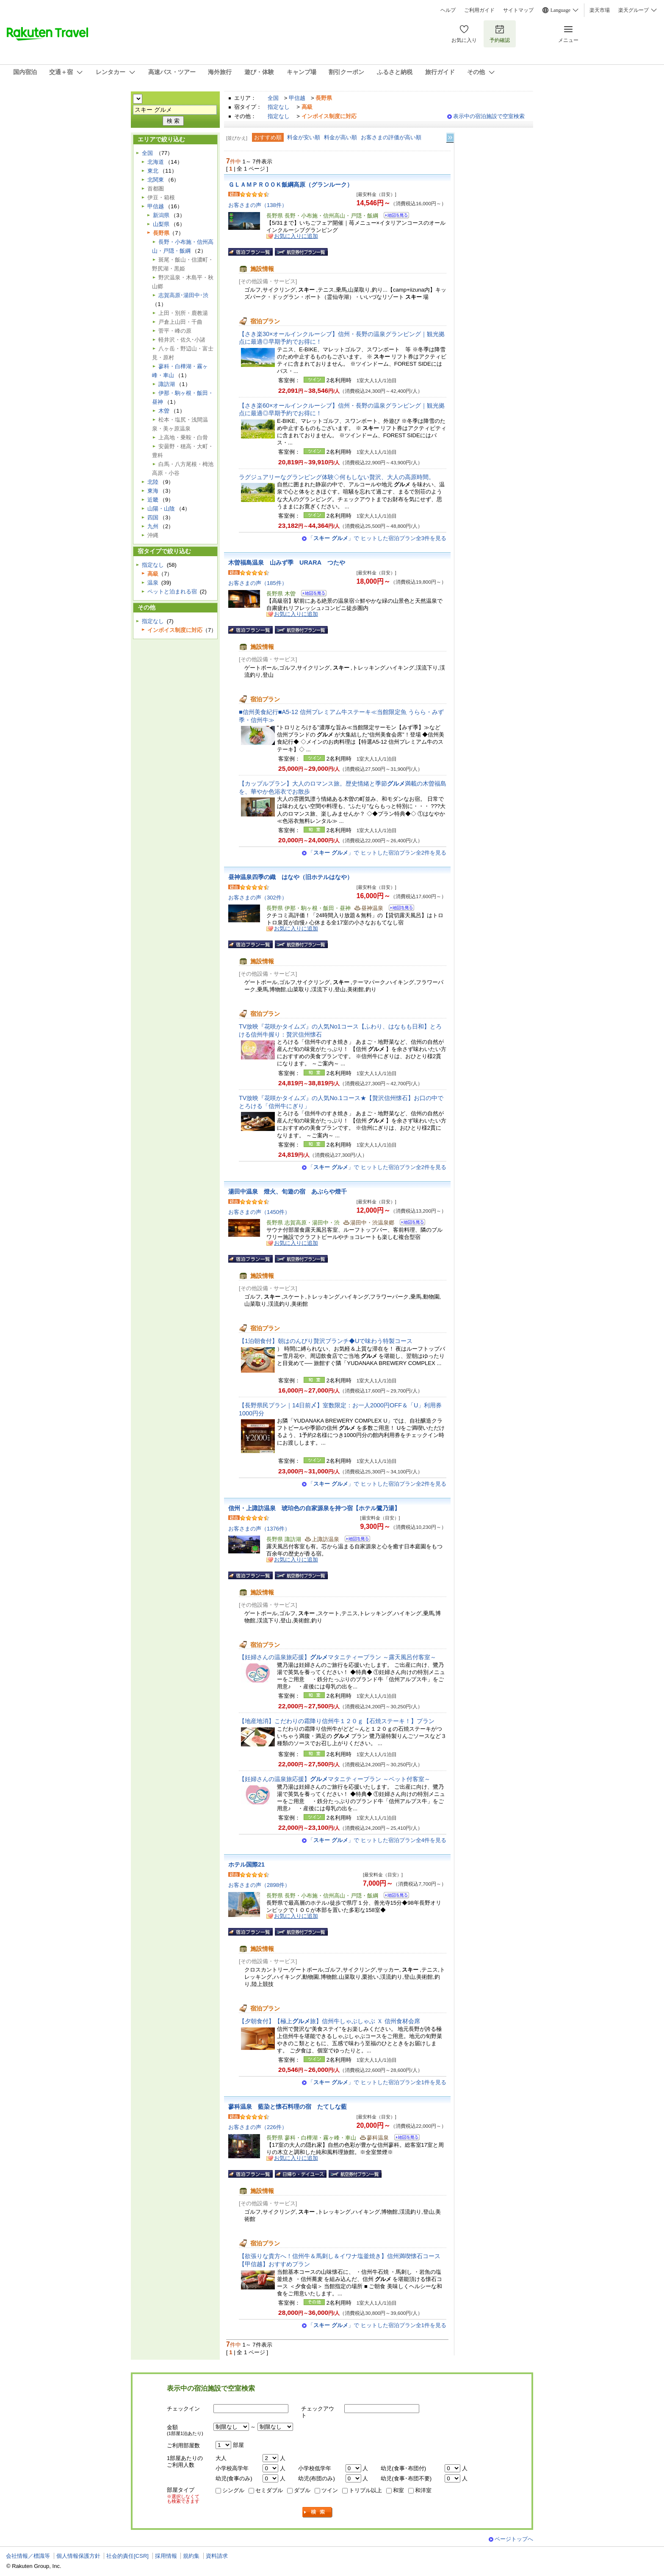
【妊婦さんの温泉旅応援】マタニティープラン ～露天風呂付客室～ (337, 1657)
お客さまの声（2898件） (259, 1885)
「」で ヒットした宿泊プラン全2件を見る (377, 852)
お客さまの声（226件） (257, 2127)
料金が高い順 (340, 137)
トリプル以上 (365, 2490)
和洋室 (423, 2490)
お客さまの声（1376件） (259, 1528)
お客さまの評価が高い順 (391, 137)
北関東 (155, 180)
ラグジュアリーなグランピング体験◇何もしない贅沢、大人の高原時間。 (336, 477)
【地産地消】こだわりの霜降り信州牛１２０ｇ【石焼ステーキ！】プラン (339, 1721)
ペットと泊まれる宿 (172, 591)
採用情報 (166, 2556)
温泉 (152, 582)
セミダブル (269, 2490)
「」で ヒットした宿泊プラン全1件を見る (377, 2082)
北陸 (152, 482)
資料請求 (217, 2556)
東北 (152, 171)
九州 (152, 526)
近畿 (152, 499)
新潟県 (161, 215)
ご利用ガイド (479, 10)
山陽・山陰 (161, 508)
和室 (398, 2490)
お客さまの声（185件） (257, 583)
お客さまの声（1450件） (259, 1212)
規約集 (191, 2556)
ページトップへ (514, 2539)
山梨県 (161, 224)
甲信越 (297, 98)
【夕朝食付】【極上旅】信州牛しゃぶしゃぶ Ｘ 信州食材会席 (329, 2021)
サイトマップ (518, 10)
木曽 (163, 411)
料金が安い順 (303, 137)
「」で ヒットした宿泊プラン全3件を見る (377, 538)
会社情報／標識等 (28, 2556)
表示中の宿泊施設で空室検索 (489, 116)
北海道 (155, 162)
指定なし (279, 107)
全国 (273, 98)
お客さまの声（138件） (257, 205)
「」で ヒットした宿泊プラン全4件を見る (377, 1840)
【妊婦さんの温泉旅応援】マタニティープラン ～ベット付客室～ (334, 1779)
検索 (317, 2512)
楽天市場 (599, 10)
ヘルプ (448, 10)
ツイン (329, 2490)
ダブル (302, 2490)
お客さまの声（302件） (257, 897)
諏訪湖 (166, 384)
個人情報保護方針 (78, 2556)
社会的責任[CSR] (127, 2556)
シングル (233, 2490)
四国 (152, 517)
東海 (152, 491)
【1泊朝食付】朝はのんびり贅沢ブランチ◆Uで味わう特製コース (325, 1341)
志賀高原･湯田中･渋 (183, 295)
